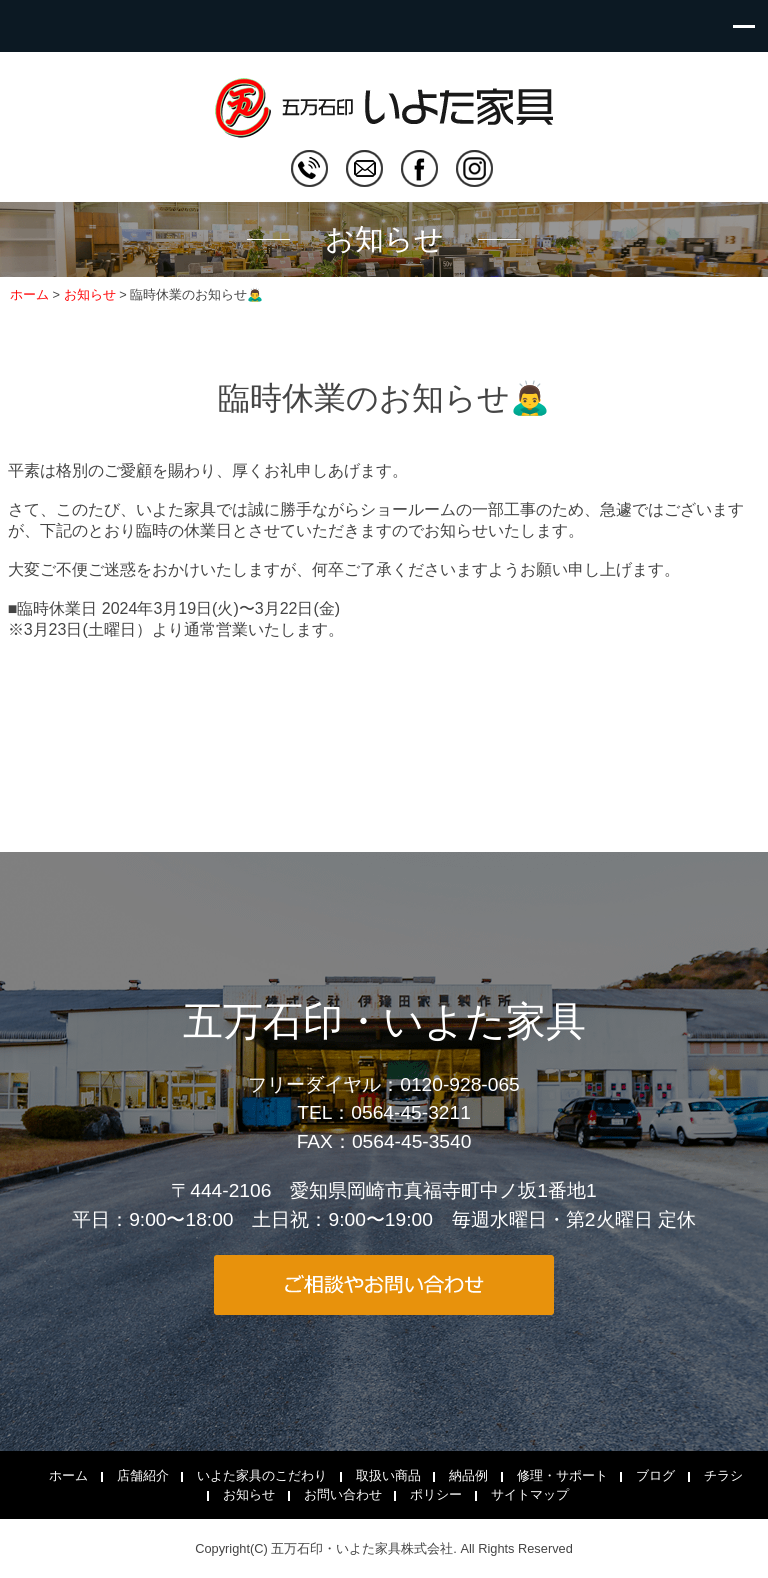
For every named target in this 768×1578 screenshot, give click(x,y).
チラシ (723, 1475)
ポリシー (436, 1494)
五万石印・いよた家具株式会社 (362, 1548)
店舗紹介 (143, 1475)
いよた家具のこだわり (262, 1475)
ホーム (68, 1475)
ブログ (655, 1475)
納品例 (468, 1475)
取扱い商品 (388, 1475)
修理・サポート (562, 1475)
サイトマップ (530, 1494)
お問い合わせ (343, 1494)
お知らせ (249, 1494)
